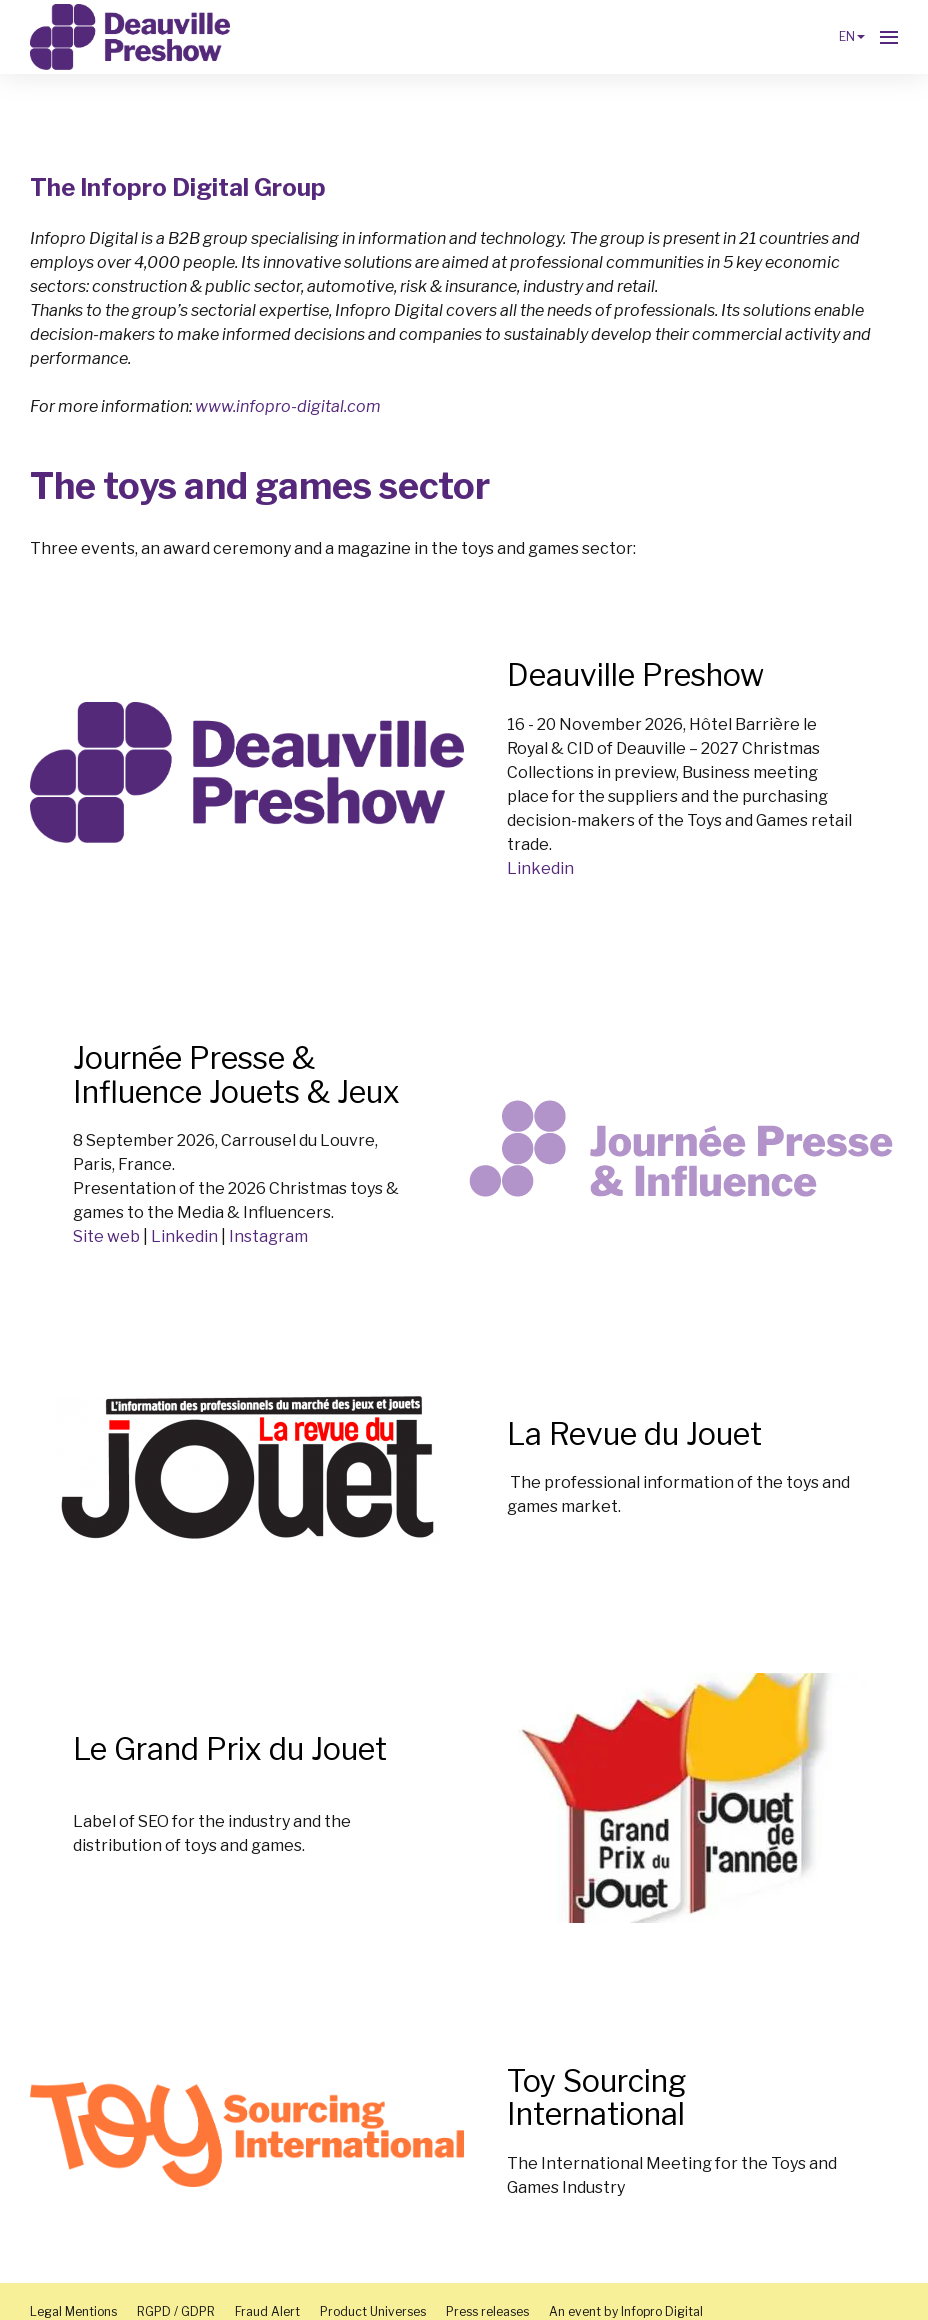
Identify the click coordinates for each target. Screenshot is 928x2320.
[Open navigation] (889, 37)
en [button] (852, 36)
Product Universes (373, 2311)
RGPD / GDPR (176, 2311)
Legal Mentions (73, 2311)
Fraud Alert (267, 2311)
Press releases (487, 2311)
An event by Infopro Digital (626, 2311)
